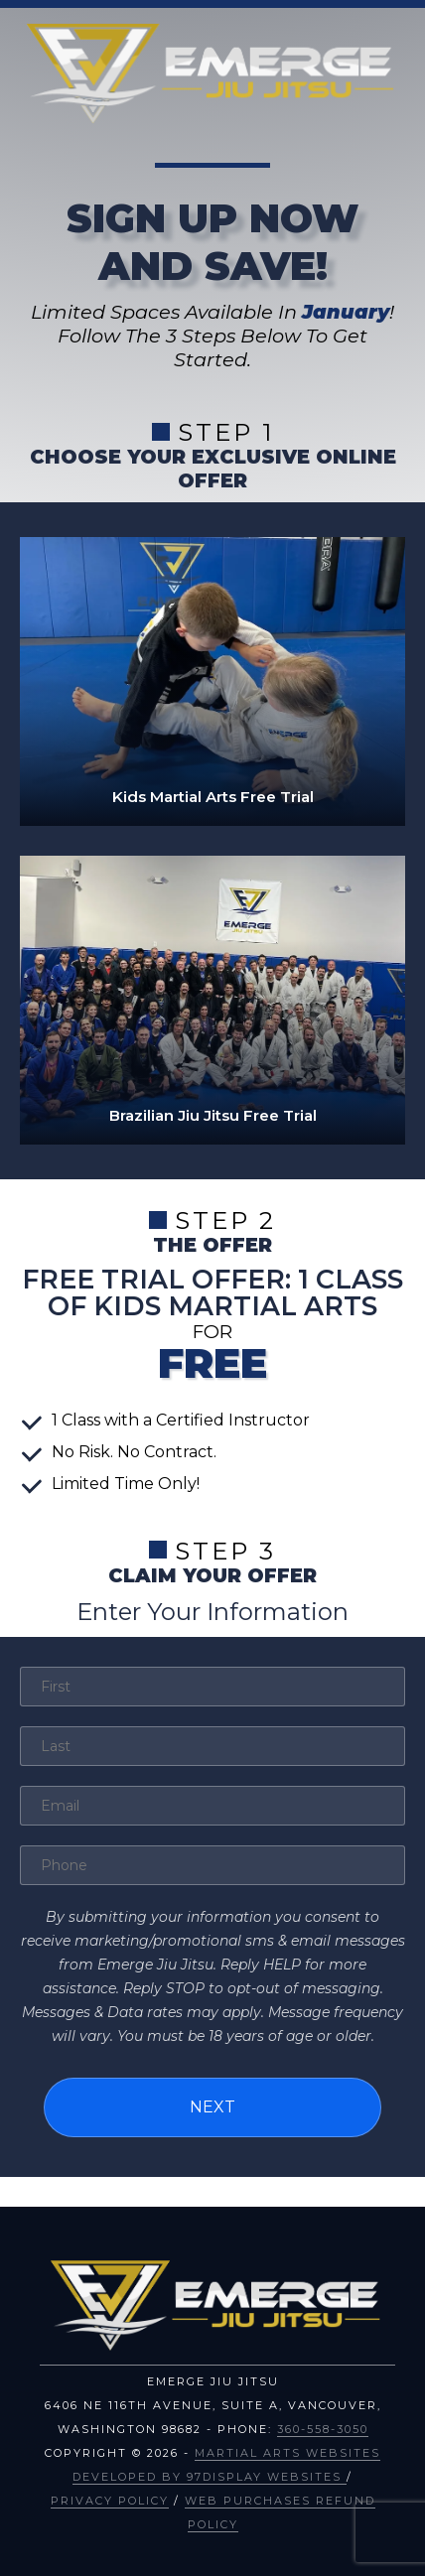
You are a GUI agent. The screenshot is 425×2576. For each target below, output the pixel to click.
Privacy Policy (110, 2501)
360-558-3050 (322, 2429)
